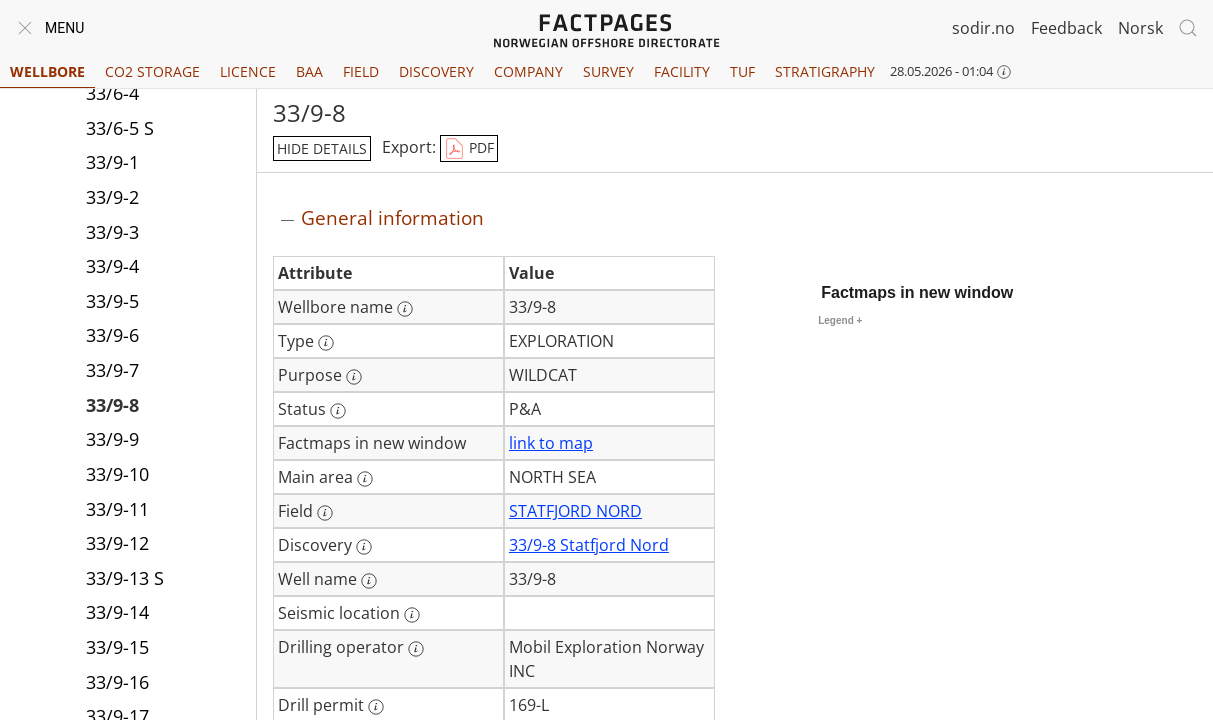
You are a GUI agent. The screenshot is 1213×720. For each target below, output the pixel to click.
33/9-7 (112, 370)
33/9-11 (117, 509)
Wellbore (47, 71)
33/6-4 (112, 93)
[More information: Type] (326, 343)
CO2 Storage (152, 71)
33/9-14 (117, 612)
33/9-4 (112, 266)
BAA (309, 71)
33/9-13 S (125, 578)
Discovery (436, 71)
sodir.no (983, 28)
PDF (469, 149)
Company (528, 71)
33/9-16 (117, 682)
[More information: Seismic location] (412, 615)
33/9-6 (112, 335)
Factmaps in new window (917, 292)
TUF (742, 71)
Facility (682, 71)
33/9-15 (117, 647)
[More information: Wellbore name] (405, 309)
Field (361, 71)
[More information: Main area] (365, 479)
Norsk (1140, 28)
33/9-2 (112, 197)
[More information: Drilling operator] (416, 649)
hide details (322, 148)
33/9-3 (112, 232)
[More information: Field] (325, 513)
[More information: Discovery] (364, 547)
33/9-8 (112, 405)
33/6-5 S (120, 128)
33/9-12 (117, 543)
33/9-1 (112, 162)
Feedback (1066, 28)
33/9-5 (112, 301)
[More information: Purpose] (354, 377)
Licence (248, 71)
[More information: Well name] (369, 581)
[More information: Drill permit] (376, 707)
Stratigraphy (825, 71)
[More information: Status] (338, 411)
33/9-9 (112, 439)
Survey (608, 71)
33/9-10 (117, 474)
